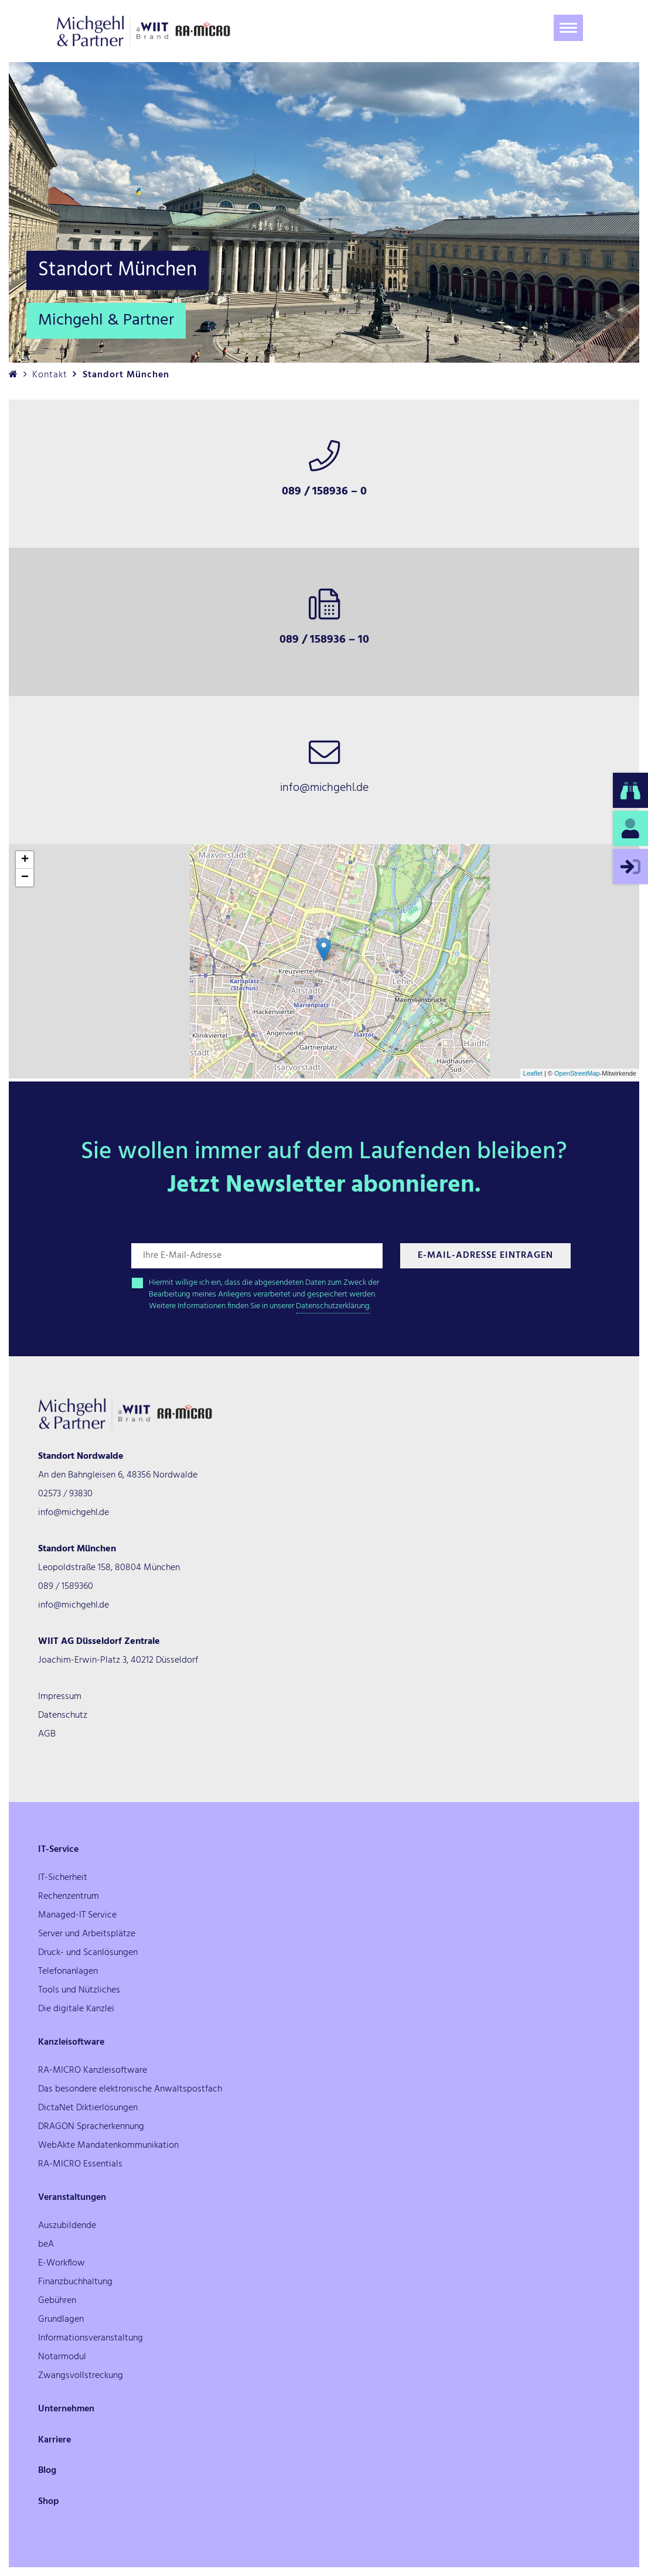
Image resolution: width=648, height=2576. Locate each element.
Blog (47, 2470)
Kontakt (49, 375)
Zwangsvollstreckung (80, 2375)
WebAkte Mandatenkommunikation (108, 2145)
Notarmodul (62, 2357)
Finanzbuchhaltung (75, 2282)
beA (46, 2244)
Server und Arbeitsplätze (86, 1934)
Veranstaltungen (72, 2197)
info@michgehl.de (73, 1512)
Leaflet (533, 1073)
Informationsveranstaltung (90, 2338)
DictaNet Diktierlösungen (88, 2108)
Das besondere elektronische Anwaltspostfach (130, 2089)
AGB (47, 1734)
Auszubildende (67, 2225)
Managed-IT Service (77, 1915)
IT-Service (58, 1849)
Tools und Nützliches (79, 1990)
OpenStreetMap (577, 1073)
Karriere (54, 2440)
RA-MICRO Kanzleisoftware (92, 2070)
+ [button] (25, 860)
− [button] (25, 877)
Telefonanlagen (68, 1971)
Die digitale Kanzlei (76, 2009)
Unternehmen (66, 2409)
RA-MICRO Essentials (80, 2164)
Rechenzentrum (68, 1896)
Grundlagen (61, 2319)
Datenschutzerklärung (333, 1306)
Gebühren (57, 2300)
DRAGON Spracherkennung (91, 2126)
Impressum (59, 1696)
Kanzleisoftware (71, 2042)
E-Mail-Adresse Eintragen (485, 1255)
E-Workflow (61, 2263)
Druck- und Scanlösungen (88, 1952)
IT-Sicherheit (62, 1877)
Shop (48, 2501)
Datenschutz (62, 1715)
